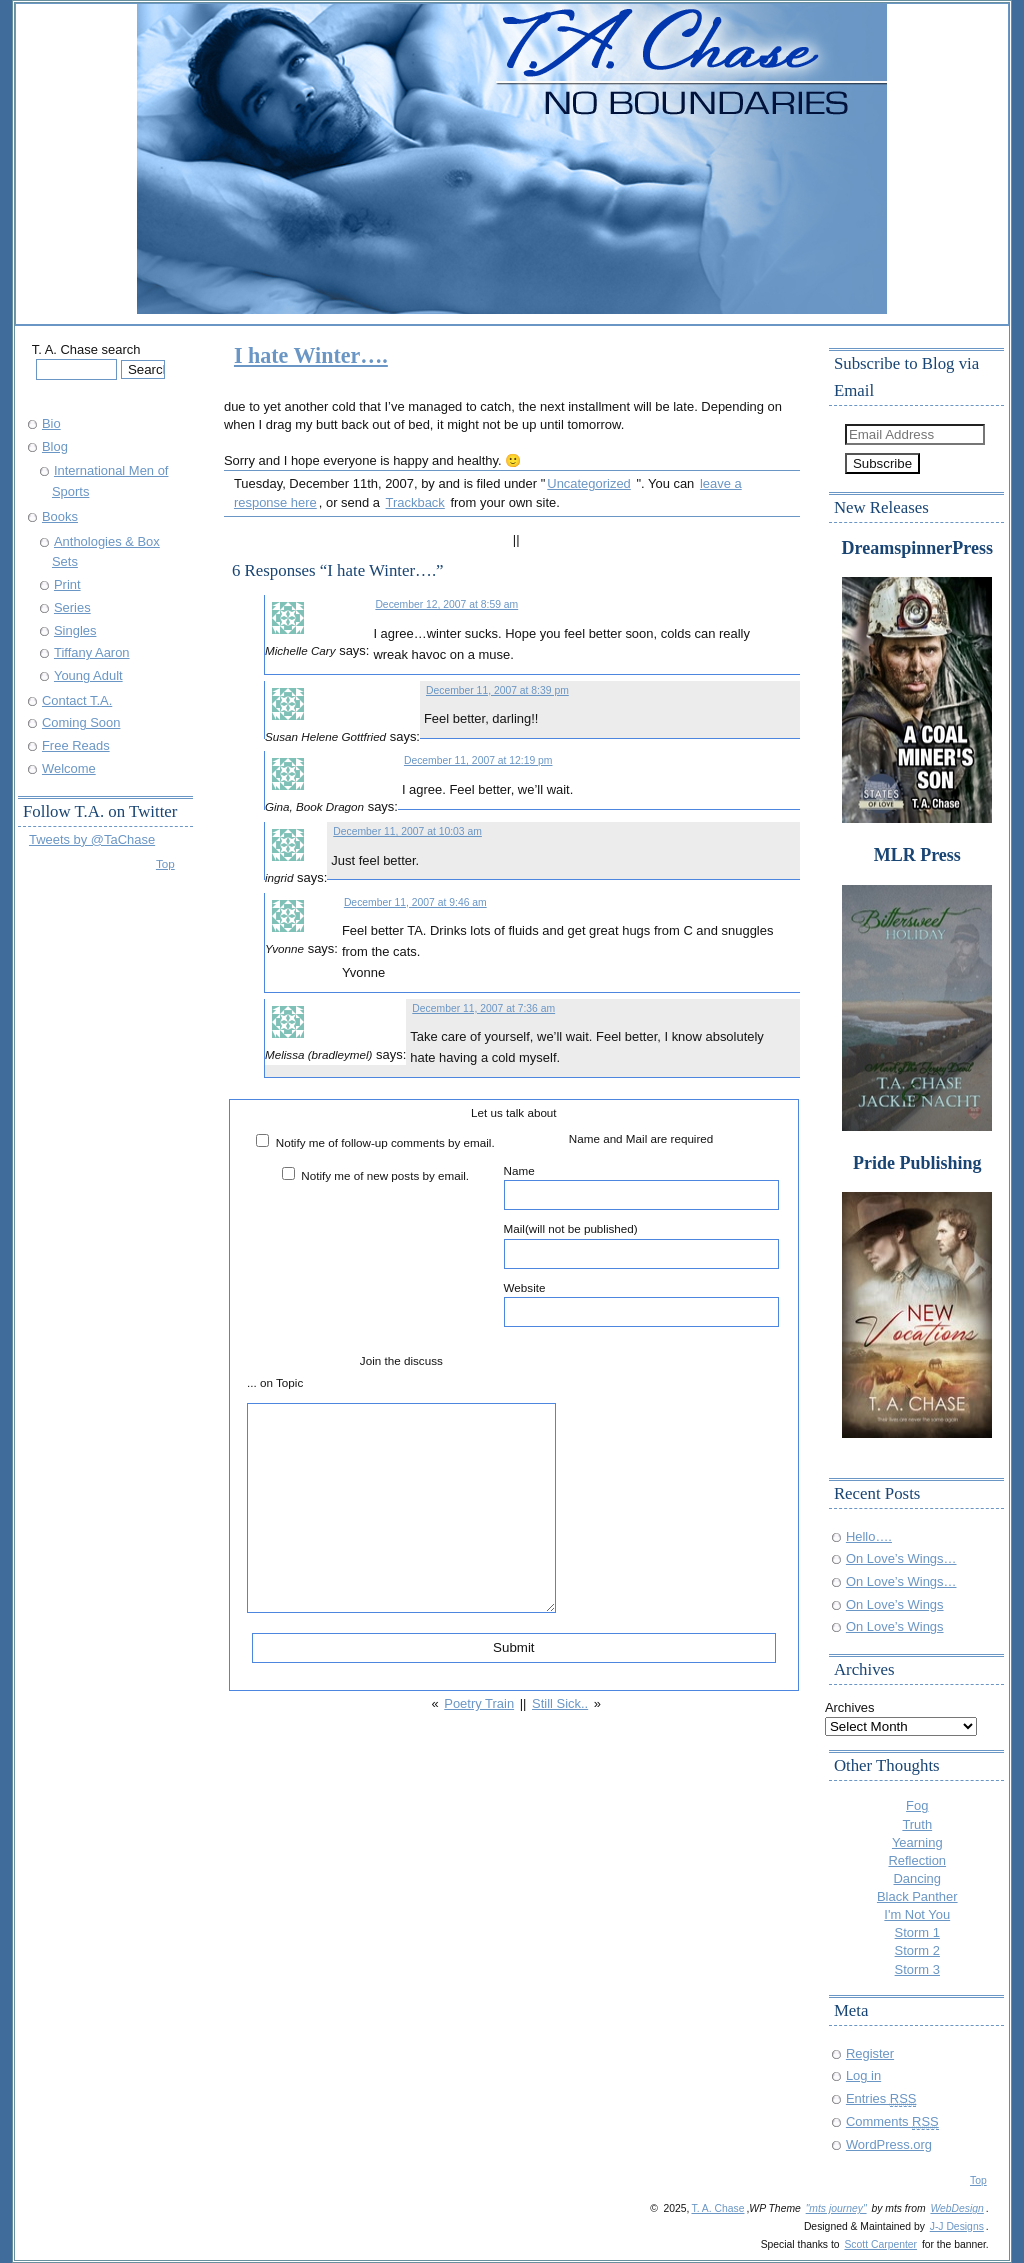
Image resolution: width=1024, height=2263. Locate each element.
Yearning (917, 1842)
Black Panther (917, 1896)
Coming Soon (81, 722)
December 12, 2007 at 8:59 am (446, 604)
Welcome (69, 768)
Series (72, 607)
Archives (850, 1707)
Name (641, 1187)
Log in (863, 2075)
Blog (55, 446)
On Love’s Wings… (901, 1558)
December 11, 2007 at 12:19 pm (478, 760)
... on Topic (275, 1382)
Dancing (918, 1878)
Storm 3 (917, 1969)
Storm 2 (917, 1950)
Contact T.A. (77, 700)
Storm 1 (917, 1932)
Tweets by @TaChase (92, 839)
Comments (892, 2121)
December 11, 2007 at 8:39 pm (497, 690)
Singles (75, 630)
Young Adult (88, 675)
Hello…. (869, 1536)
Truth (917, 1824)
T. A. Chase (717, 2208)
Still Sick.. (560, 1703)
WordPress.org (889, 2144)
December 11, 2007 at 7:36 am (483, 1008)
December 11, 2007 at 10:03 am (407, 831)
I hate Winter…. (311, 355)
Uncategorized (589, 483)
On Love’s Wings (895, 1604)
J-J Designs (957, 2226)
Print (67, 584)
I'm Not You (917, 1914)
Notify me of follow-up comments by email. (385, 1142)
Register (870, 2053)
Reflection (917, 1860)
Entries (881, 2098)
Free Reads (76, 745)
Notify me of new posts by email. (385, 1175)
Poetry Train (479, 1703)
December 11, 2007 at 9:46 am (415, 902)
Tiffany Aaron (92, 652)
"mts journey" (836, 2208)
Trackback (415, 502)
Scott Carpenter (880, 2244)
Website (641, 1304)
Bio (51, 423)
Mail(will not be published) (641, 1245)
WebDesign (956, 2208)
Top (165, 863)
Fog (917, 1805)
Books (60, 516)
